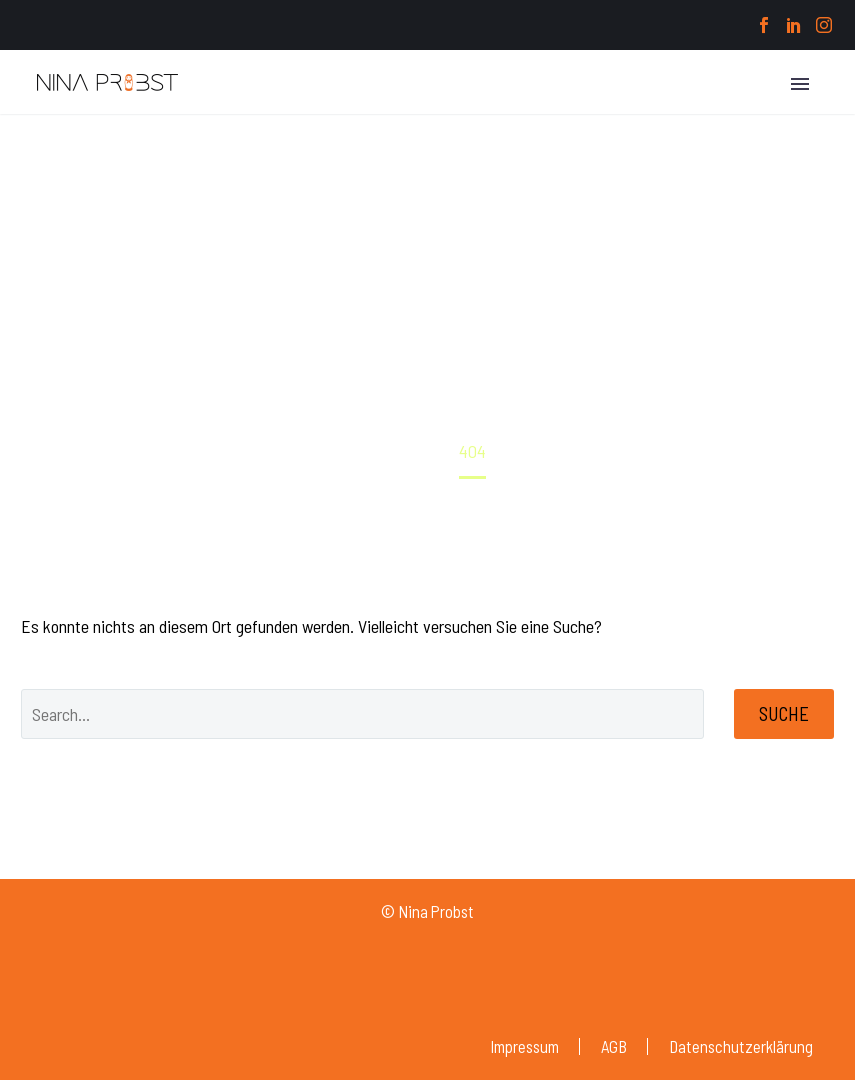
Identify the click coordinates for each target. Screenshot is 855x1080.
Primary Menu (800, 84)
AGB (614, 1046)
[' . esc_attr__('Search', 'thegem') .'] (362, 714)
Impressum (524, 1046)
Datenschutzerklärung (741, 1046)
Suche (784, 713)
